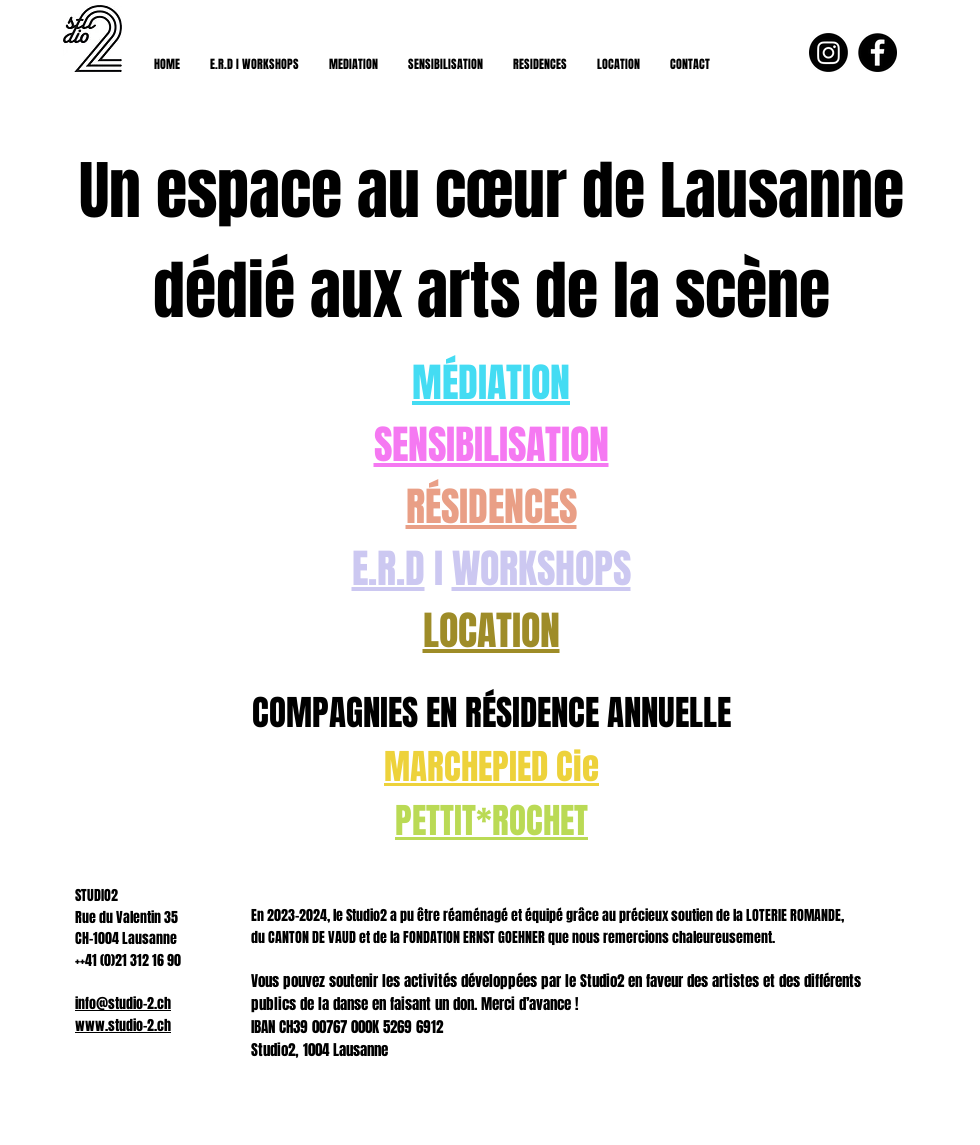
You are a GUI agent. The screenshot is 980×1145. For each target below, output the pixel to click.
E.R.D (388, 568)
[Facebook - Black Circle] (877, 52)
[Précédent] (112, 615)
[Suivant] (867, 615)
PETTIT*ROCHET (491, 821)
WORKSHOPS (541, 568)
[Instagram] (828, 52)
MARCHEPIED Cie (491, 767)
